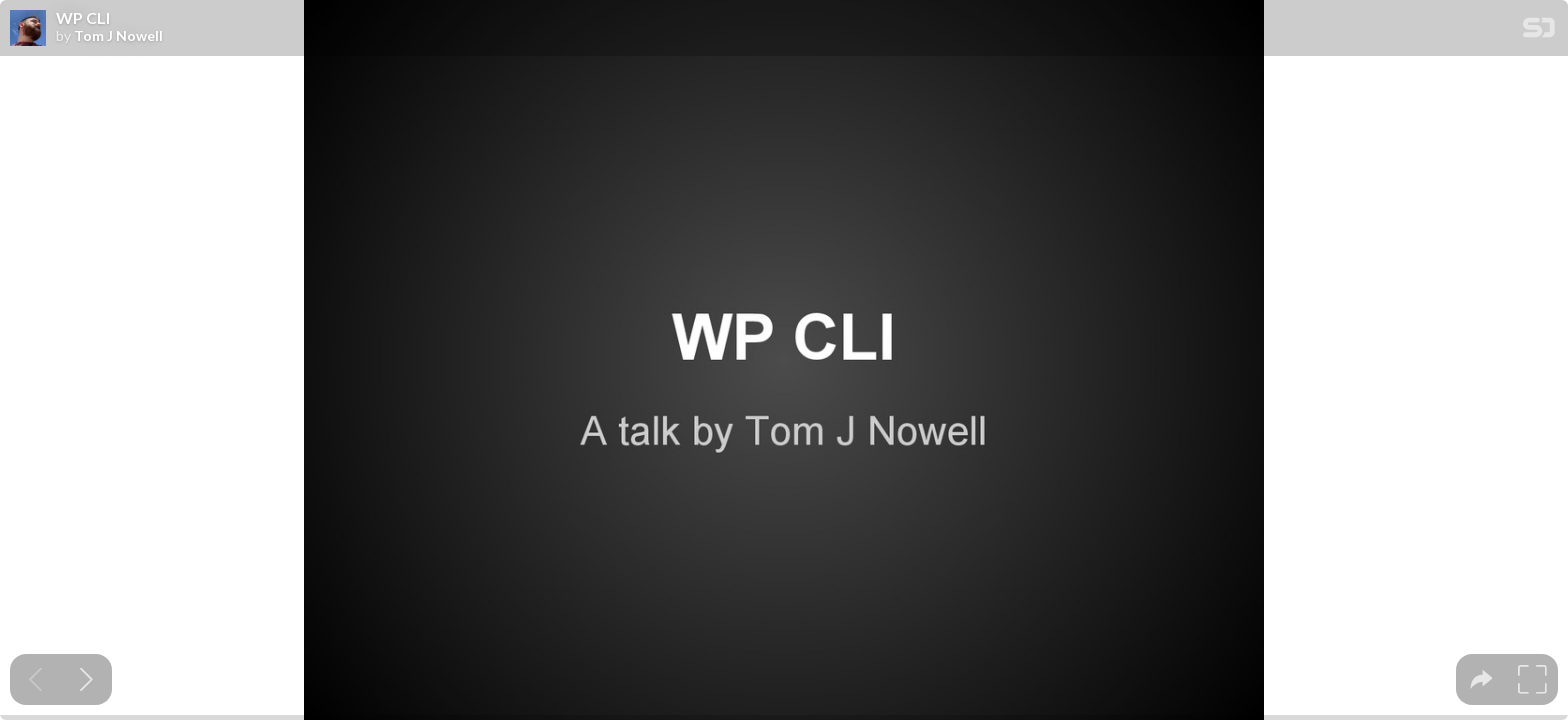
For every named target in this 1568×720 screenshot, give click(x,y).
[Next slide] (86, 679)
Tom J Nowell (118, 36)
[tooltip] (1481, 679)
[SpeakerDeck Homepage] (1539, 31)
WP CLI (83, 18)
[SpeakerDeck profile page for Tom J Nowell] (28, 29)
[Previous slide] (35, 679)
